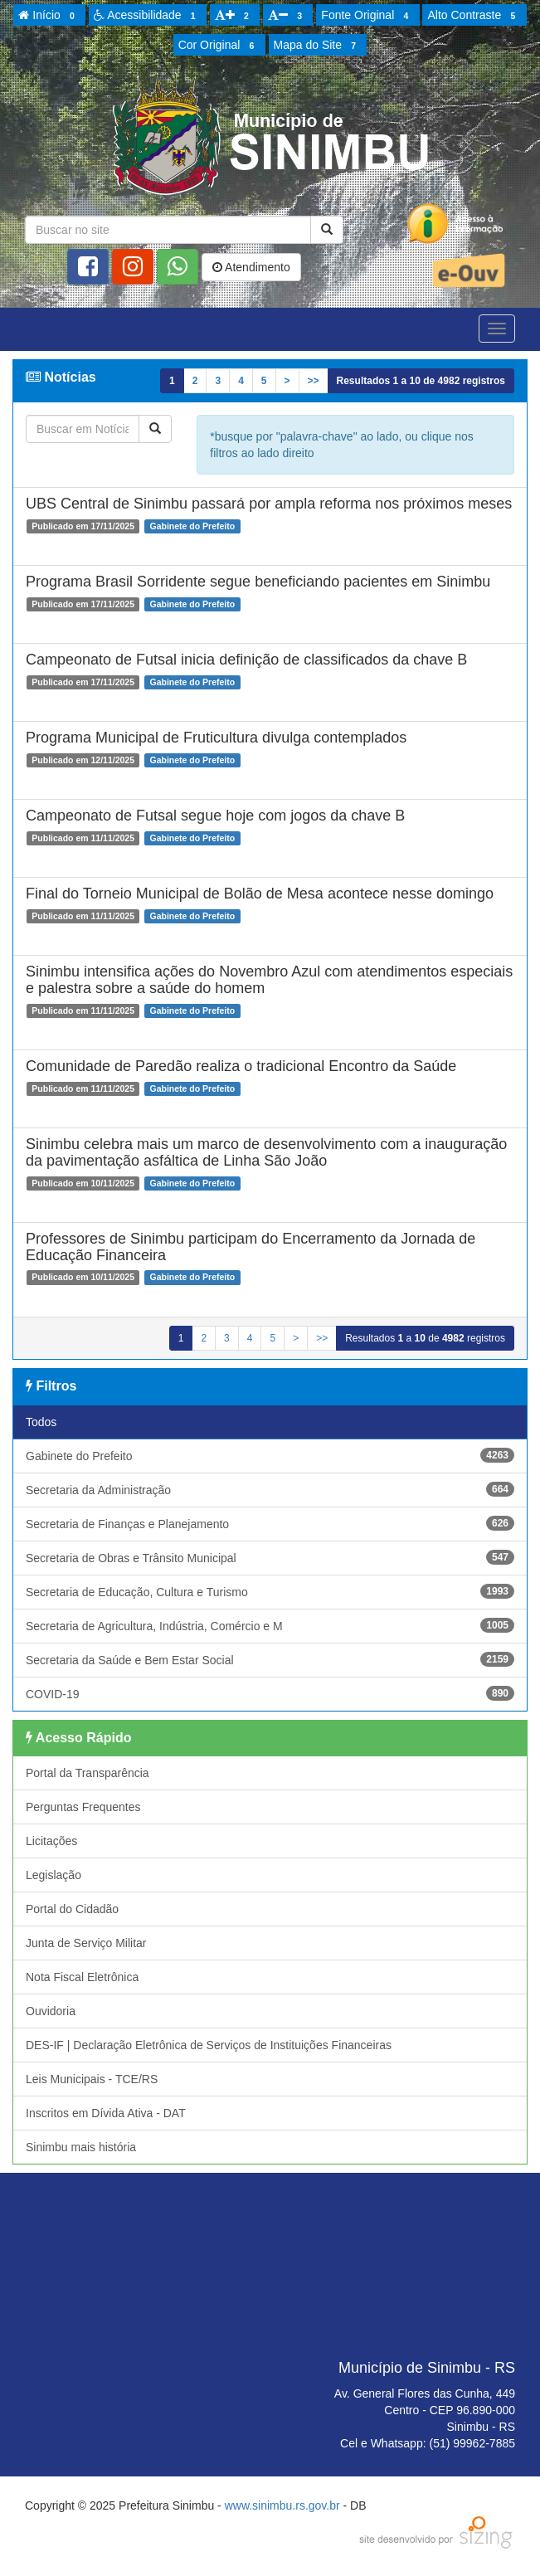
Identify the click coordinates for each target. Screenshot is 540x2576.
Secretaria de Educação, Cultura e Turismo (270, 1591)
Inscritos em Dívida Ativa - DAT (106, 2113)
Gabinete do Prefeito (270, 1455)
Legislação (53, 1875)
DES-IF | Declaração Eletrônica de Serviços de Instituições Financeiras (209, 2045)
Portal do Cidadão (72, 1909)
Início (49, 15)
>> (313, 381)
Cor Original (219, 45)
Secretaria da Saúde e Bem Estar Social (270, 1659)
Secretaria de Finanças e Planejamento (270, 1523)
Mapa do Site (318, 45)
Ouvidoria (50, 2011)
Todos (41, 1422)
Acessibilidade (147, 15)
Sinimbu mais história (81, 2147)
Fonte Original (367, 15)
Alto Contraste (473, 15)
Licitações (51, 1841)
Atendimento (251, 267)
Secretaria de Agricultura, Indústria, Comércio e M (270, 1625)
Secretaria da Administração (270, 1489)
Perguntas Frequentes (83, 1807)
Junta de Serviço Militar (86, 1943)
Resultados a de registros (421, 381)
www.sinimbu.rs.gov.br (282, 2505)
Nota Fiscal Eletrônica (82, 1977)
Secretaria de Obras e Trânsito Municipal (270, 1557)
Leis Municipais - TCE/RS (92, 2079)
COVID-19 (270, 1693)
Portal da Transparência (87, 1773)
